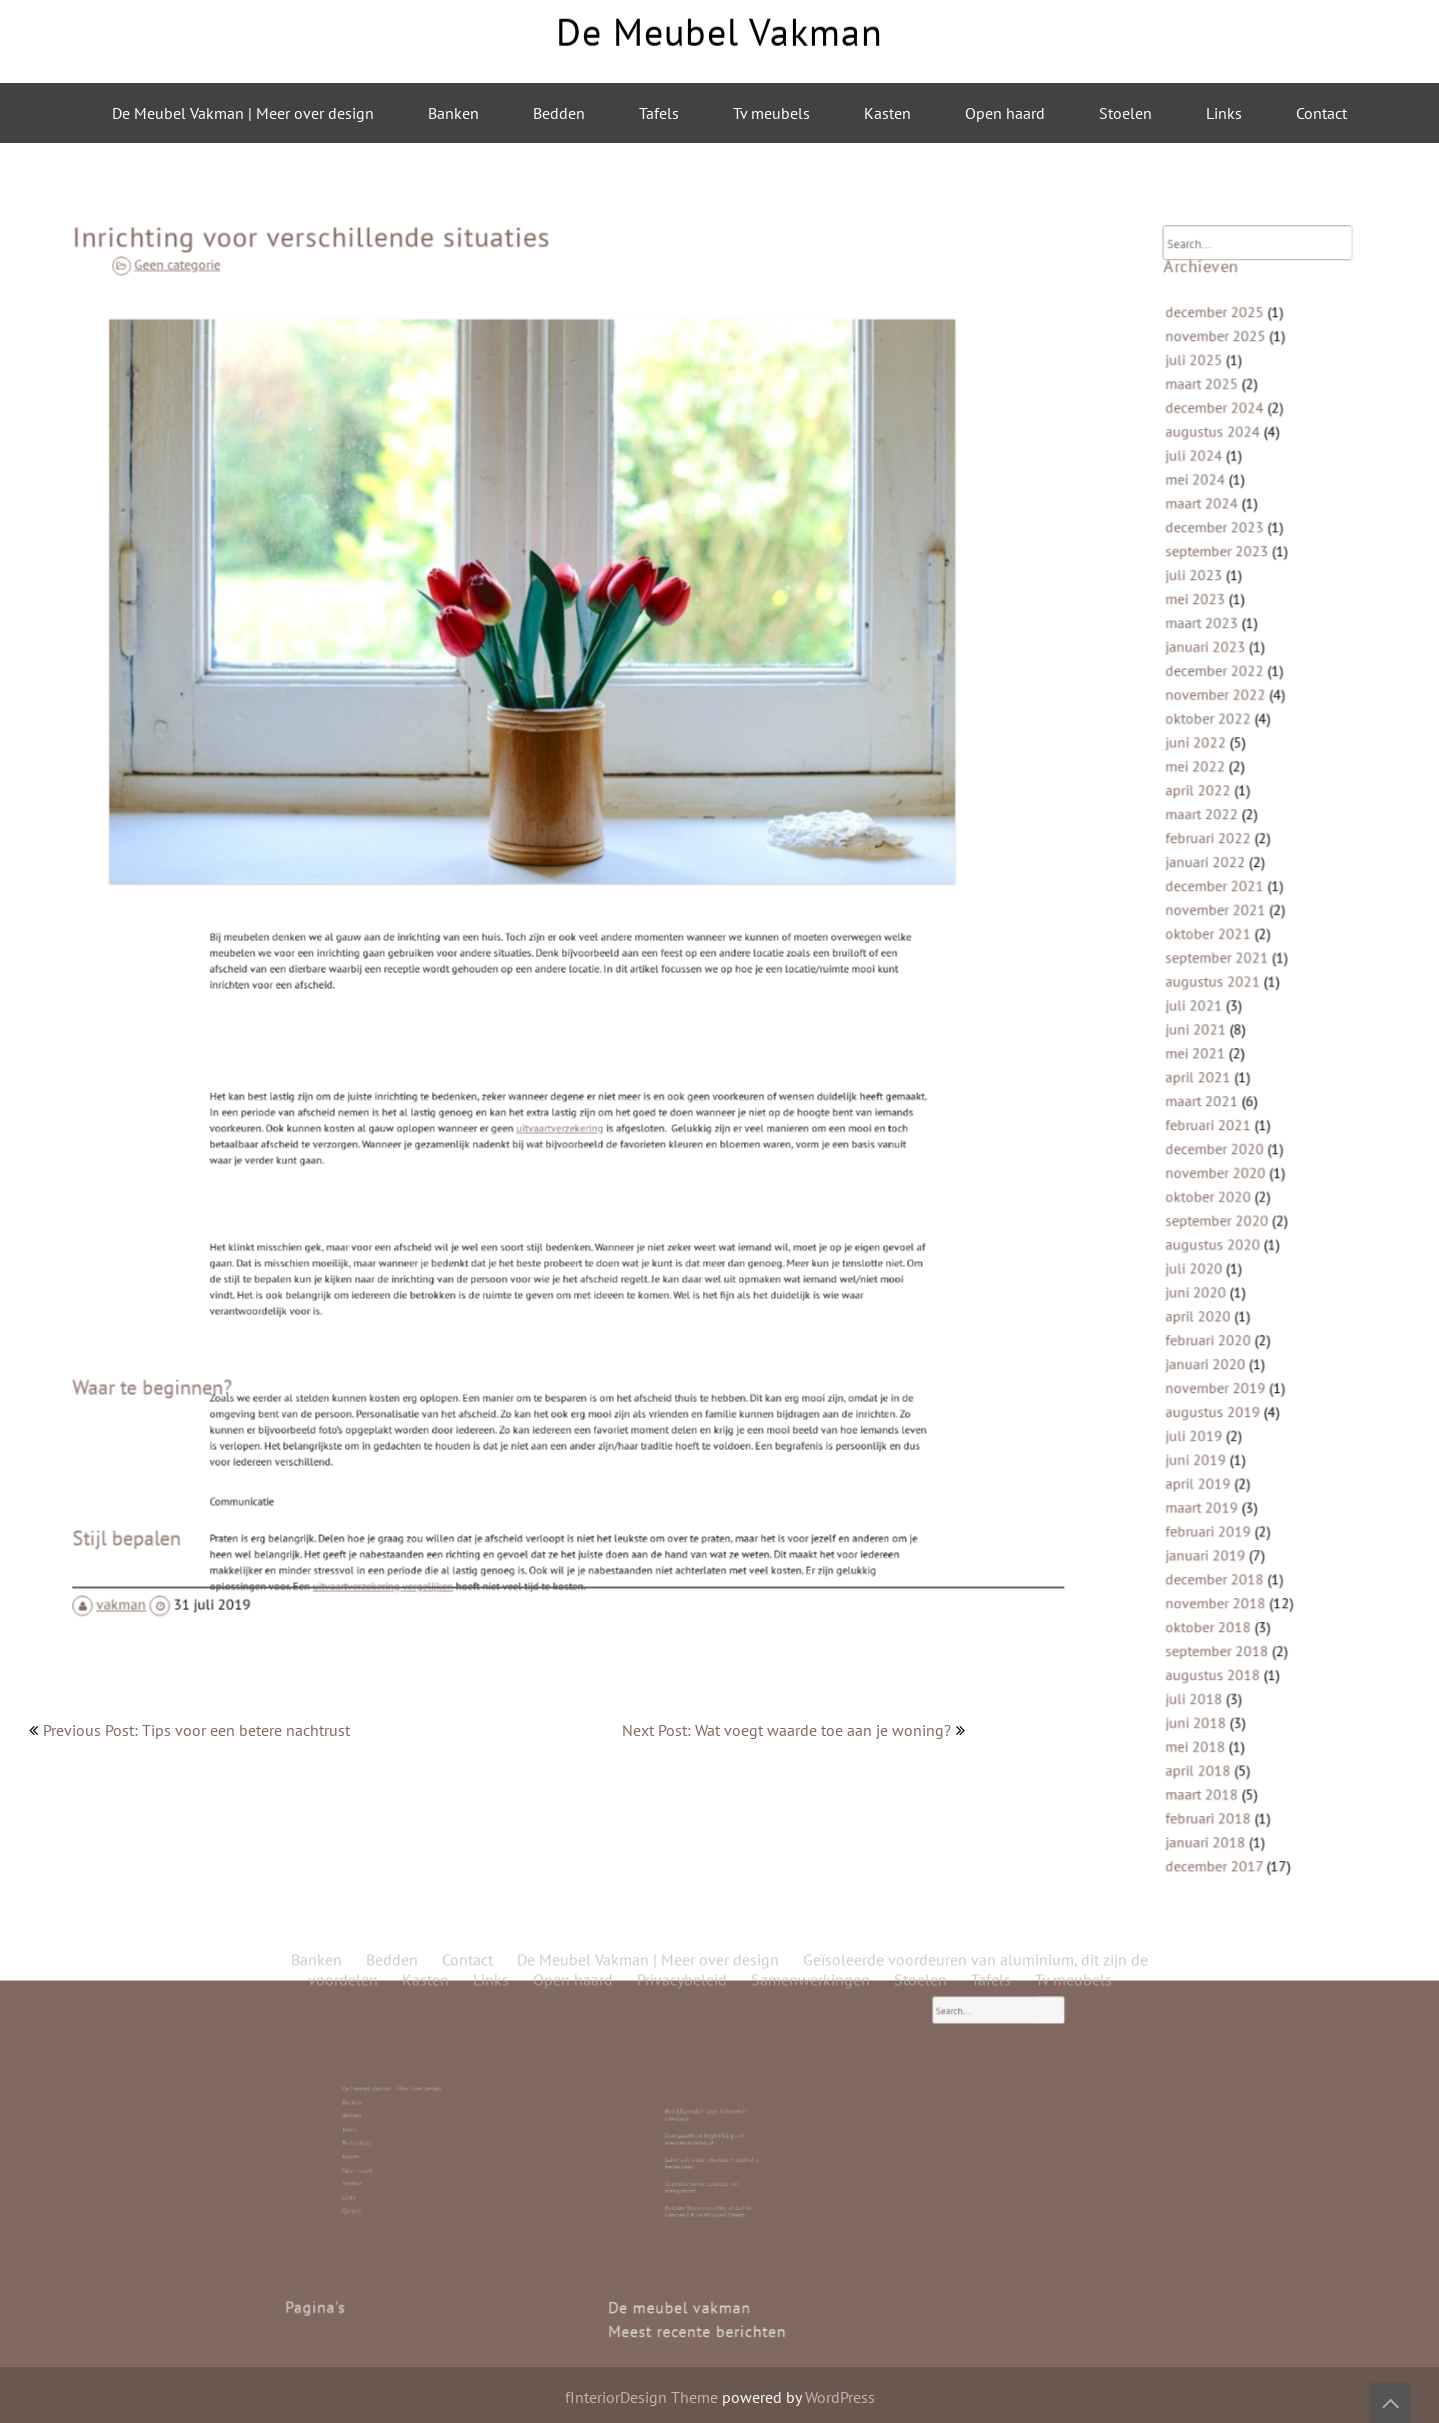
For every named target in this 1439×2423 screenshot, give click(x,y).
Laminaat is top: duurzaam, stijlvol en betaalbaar (714, 2152)
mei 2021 (1212, 1052)
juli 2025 (1211, 472)
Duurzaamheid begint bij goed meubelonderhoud (712, 2144)
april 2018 (1214, 1652)
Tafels (659, 113)
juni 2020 (1212, 1252)
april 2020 (1214, 1272)
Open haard (1005, 113)
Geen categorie (294, 360)
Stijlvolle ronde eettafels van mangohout (712, 2160)
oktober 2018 (1223, 1532)
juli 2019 (1211, 1372)
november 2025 (1229, 452)
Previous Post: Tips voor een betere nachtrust (196, 1730)
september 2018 (1230, 1552)
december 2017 (1228, 1732)
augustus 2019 (1226, 1352)
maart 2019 (1217, 1432)
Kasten (887, 113)
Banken (453, 113)
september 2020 (1230, 1192)
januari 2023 (1220, 712)
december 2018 (1228, 1492)
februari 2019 (1223, 1452)
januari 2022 (1220, 892)
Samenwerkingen (810, 479)
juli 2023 (1211, 652)
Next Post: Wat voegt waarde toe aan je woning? (786, 1730)
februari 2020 (1223, 1292)
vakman (194, 1516)
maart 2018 (1217, 1672)
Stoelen (1125, 113)
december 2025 (1228, 432)
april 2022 (1214, 832)
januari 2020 (1220, 1312)
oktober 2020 (1223, 1172)
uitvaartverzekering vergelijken (479, 1470)
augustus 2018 (1226, 1572)
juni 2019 (1212, 1392)
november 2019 (1229, 1332)
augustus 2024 (1226, 532)
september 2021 (1230, 972)
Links (1224, 113)
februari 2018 (1223, 1692)
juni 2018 (1212, 1612)
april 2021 (1214, 1072)
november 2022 (1229, 752)
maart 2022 (1217, 852)
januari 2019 (1220, 1472)
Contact (1321, 113)
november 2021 (1229, 932)
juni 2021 (1212, 1032)
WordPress (840, 2397)
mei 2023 (1212, 672)
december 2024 (1228, 512)
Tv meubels (771, 113)
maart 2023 (1217, 692)
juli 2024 (1211, 552)
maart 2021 (1217, 1092)
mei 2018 (1212, 1632)
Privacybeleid (682, 479)
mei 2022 (1212, 812)
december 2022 (1228, 732)
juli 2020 (1211, 1232)
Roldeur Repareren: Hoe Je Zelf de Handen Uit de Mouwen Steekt (713, 2168)
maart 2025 (1217, 492)
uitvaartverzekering (564, 1096)
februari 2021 (1223, 1112)
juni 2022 (1212, 792)
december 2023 (1228, 612)
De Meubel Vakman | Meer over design (243, 113)
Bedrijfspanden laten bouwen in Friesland (713, 2136)
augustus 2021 (1226, 992)
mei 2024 (1212, 572)
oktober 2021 (1223, 952)
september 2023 (1230, 632)
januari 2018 (1220, 1712)
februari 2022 (1223, 872)
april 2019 (1214, 1412)
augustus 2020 (1226, 1212)
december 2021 (1228, 912)
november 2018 (1229, 1512)
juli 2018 (1211, 1592)
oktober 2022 (1223, 772)
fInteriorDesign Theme (641, 2397)
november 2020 (1229, 1152)
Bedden (559, 113)
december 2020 (1228, 1132)
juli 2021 (1211, 1012)
